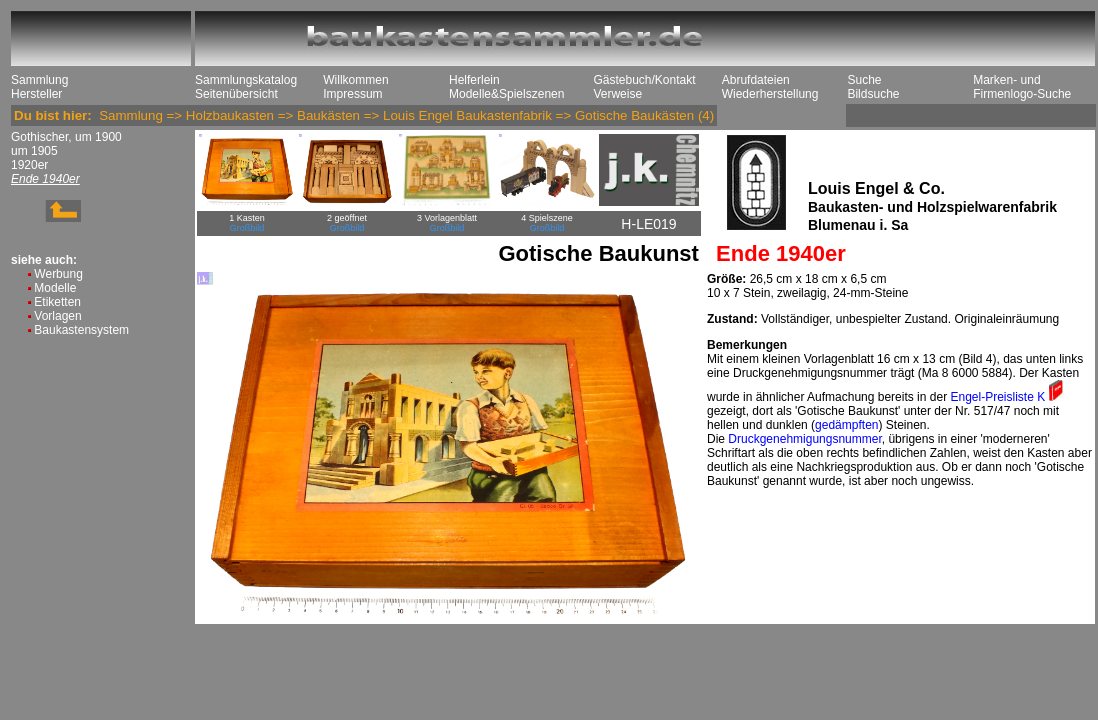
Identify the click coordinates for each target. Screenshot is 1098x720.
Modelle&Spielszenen (506, 94)
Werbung (58, 274)
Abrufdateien (756, 80)
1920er (29, 165)
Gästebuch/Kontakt (644, 80)
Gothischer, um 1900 (66, 137)
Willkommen (355, 80)
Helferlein (474, 80)
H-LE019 (648, 224)
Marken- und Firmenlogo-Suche (1022, 87)
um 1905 (34, 151)
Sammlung (39, 80)
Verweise (617, 94)
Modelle (55, 288)
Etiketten (57, 302)
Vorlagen (57, 316)
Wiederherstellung (770, 94)
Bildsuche (873, 94)
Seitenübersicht (236, 94)
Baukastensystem (81, 330)
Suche (864, 80)
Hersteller (36, 94)
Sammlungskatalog (246, 80)
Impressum (352, 94)
